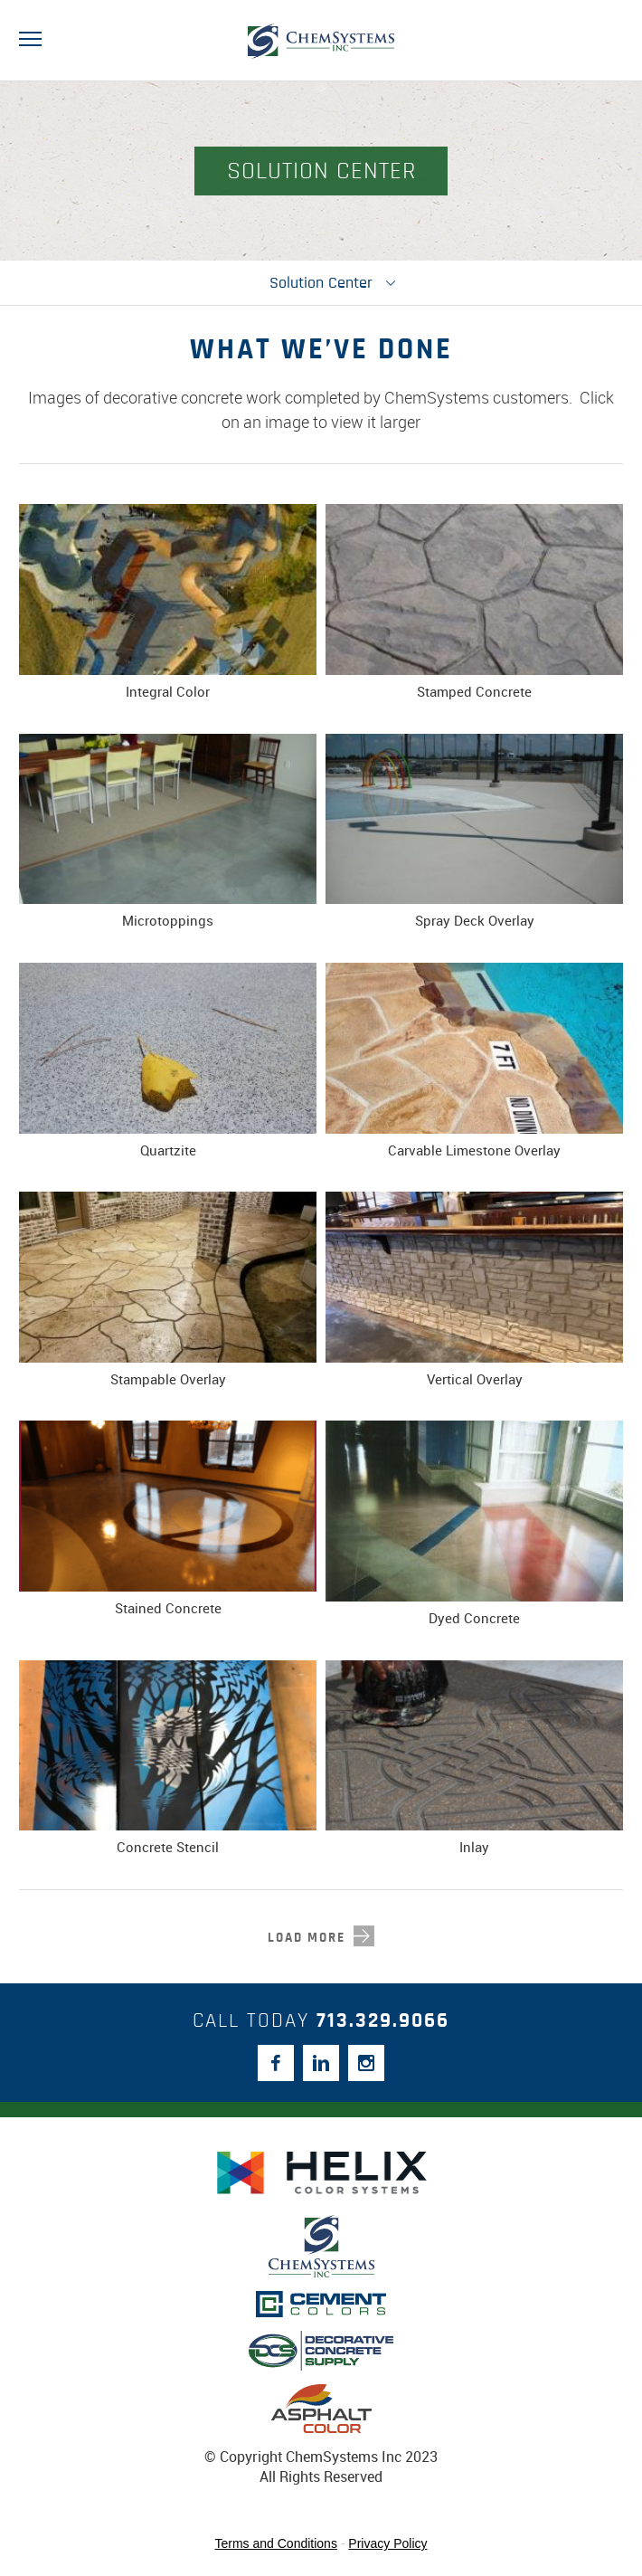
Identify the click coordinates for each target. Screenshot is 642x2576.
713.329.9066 (382, 2020)
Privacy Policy (387, 2543)
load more (306, 1937)
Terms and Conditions (276, 2543)
